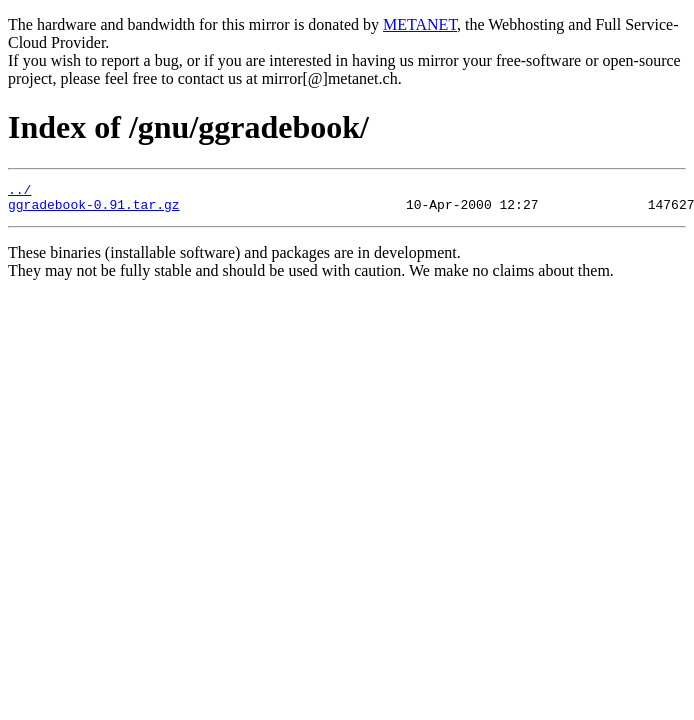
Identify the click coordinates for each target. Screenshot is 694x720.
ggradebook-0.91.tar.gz (94, 210)
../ (19, 192)
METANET (420, 24)
